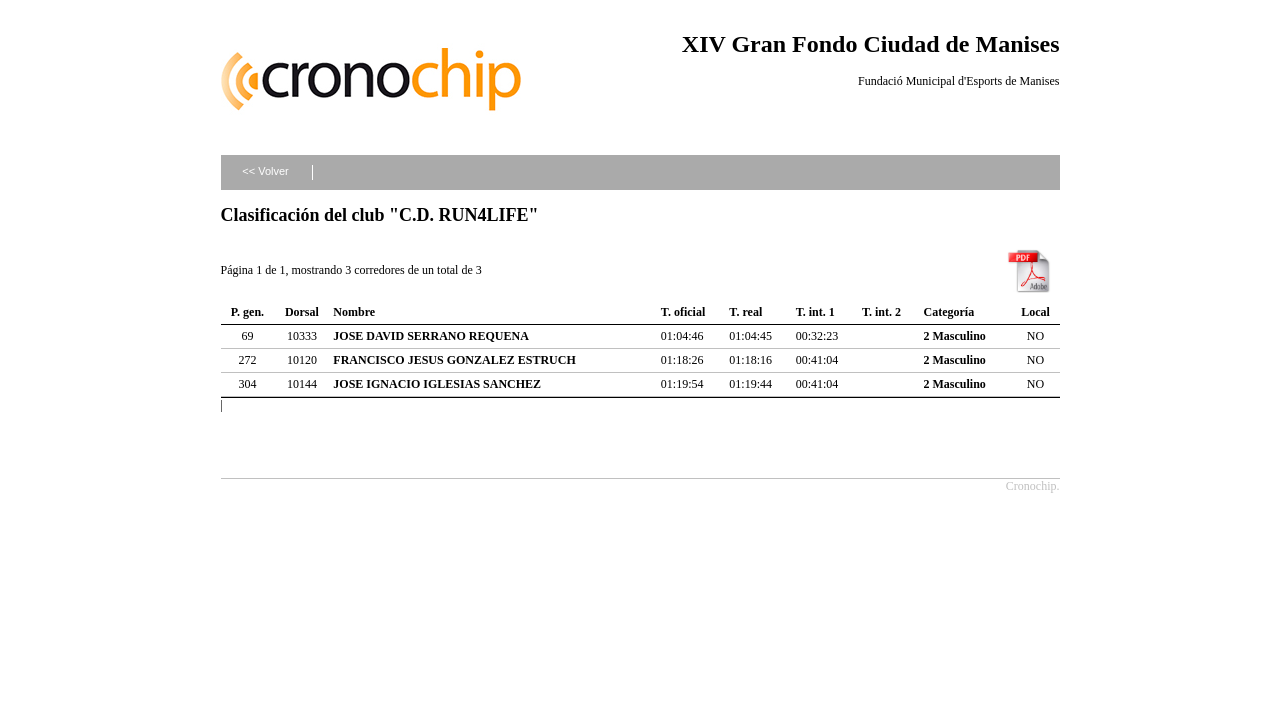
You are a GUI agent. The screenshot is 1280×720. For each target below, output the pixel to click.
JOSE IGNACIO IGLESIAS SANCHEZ (437, 384)
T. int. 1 (815, 312)
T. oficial (683, 312)
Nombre (354, 312)
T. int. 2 (881, 312)
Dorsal (302, 312)
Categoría (949, 312)
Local (1035, 312)
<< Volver (265, 171)
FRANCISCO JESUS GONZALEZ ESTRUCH (454, 360)
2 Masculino (955, 336)
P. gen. (247, 312)
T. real (745, 312)
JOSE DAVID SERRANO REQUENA (430, 336)
